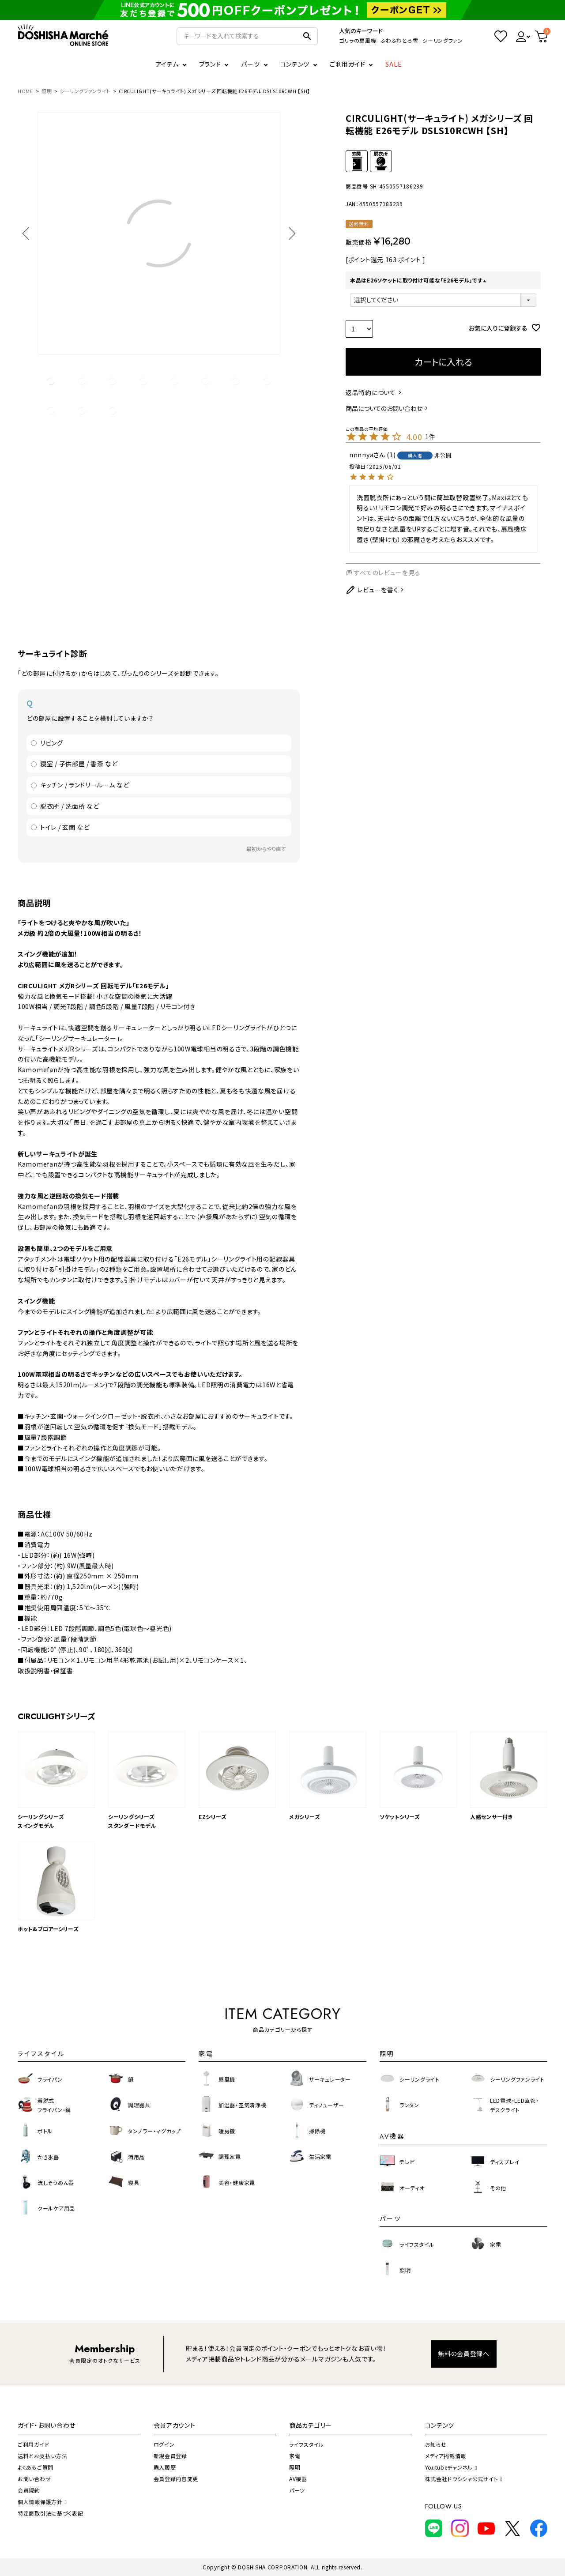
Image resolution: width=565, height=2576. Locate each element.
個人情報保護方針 (42, 2501)
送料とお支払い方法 (42, 2455)
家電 (294, 2455)
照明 (46, 90)
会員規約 (29, 2490)
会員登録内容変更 (176, 2478)
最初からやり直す (266, 848)
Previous (29, 233)
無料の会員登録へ (464, 2353)
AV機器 (298, 2478)
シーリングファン (442, 40)
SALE (393, 64)
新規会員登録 (170, 2455)
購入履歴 (165, 2467)
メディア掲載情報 (446, 2455)
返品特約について (371, 392)
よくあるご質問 (35, 2467)
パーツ (297, 2490)
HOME (25, 90)
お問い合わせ (34, 2478)
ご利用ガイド (347, 64)
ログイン (164, 2444)
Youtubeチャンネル (451, 2467)
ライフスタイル (306, 2444)
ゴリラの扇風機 (357, 40)
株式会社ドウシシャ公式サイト (464, 2478)
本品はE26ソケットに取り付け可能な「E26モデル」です (419, 280)
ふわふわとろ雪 (399, 40)
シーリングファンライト (85, 90)
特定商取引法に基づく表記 (50, 2513)
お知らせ (436, 2444)
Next (289, 233)
